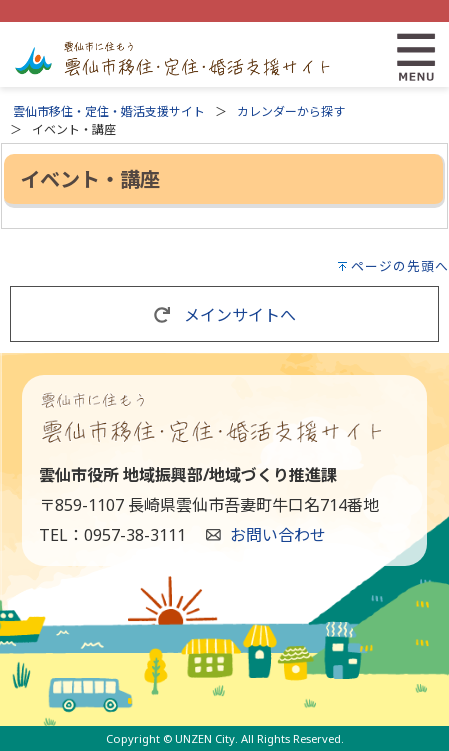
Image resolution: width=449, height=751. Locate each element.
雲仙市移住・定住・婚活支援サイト (109, 111)
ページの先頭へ (400, 266)
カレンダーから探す (291, 111)
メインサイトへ (225, 315)
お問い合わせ (278, 535)
